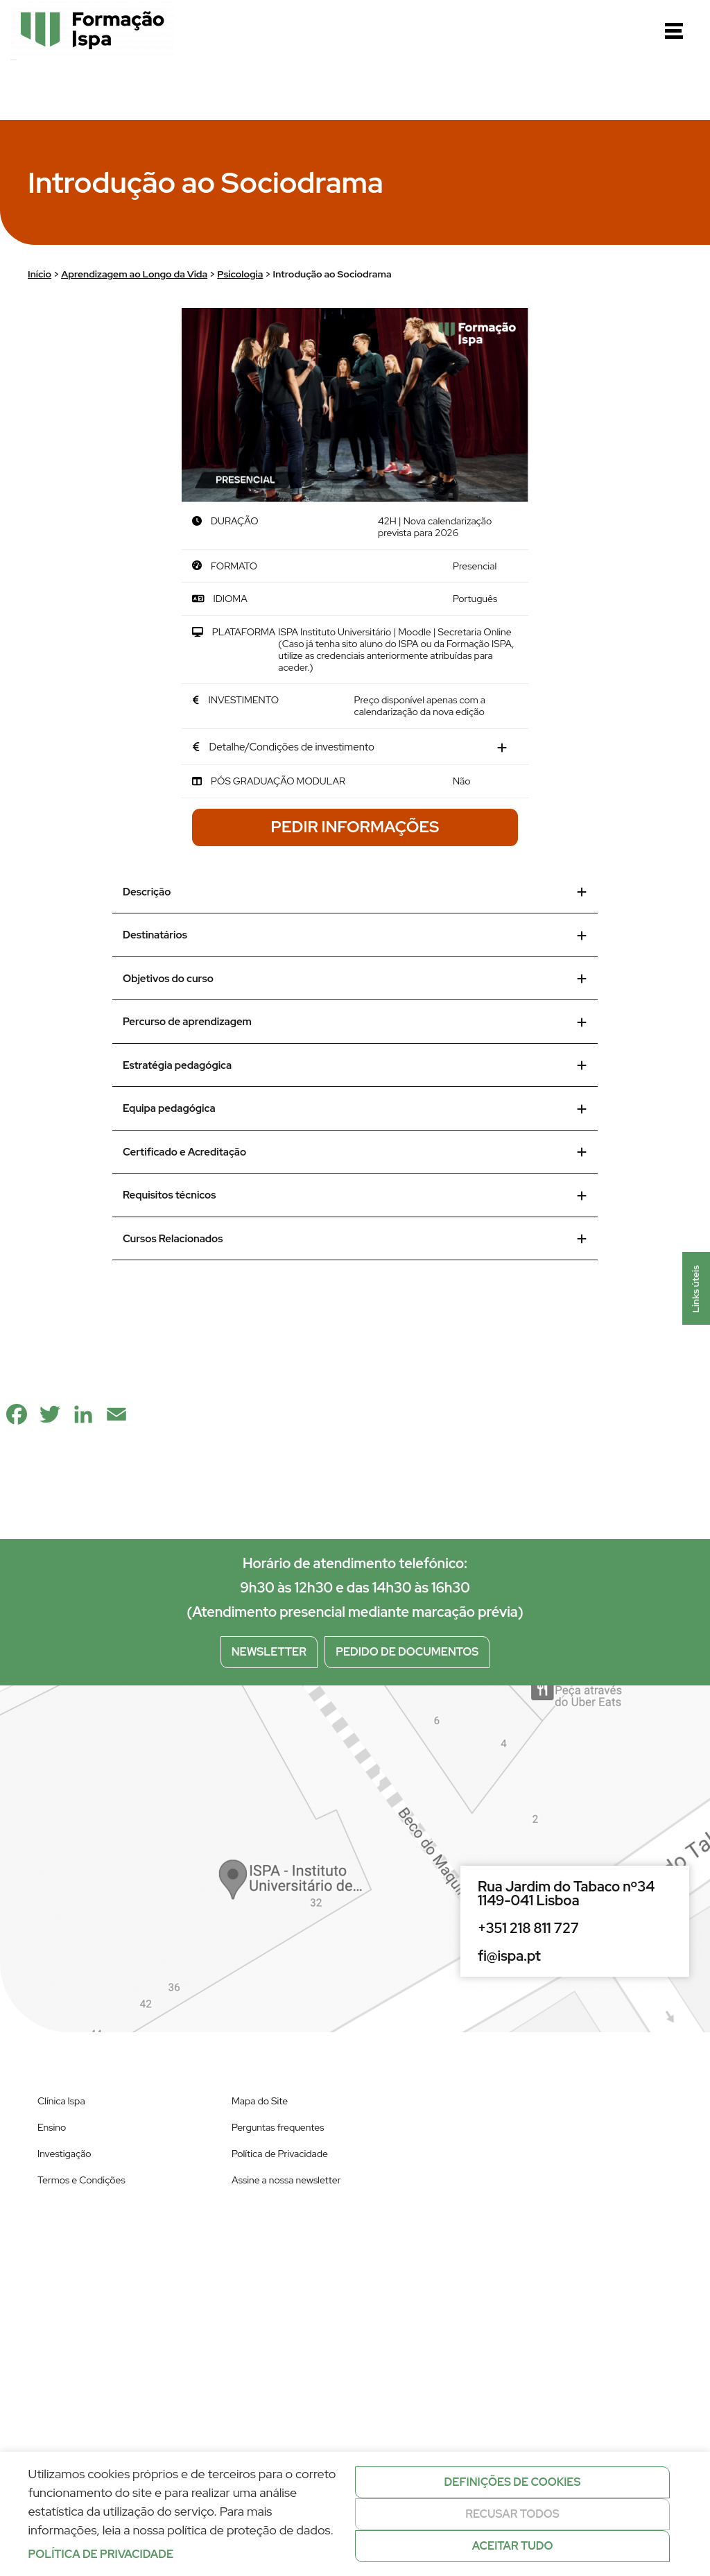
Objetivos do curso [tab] (355, 979)
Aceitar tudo (512, 2546)
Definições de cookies (512, 2482)
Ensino (51, 2127)
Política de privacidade (101, 2554)
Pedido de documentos (407, 1652)
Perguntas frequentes (278, 2127)
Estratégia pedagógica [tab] (355, 1065)
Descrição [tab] (355, 892)
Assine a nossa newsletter (286, 2180)
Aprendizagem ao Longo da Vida (134, 274)
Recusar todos (512, 2514)
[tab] (355, 748)
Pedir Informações (355, 826)
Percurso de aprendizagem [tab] (355, 1022)
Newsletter (269, 1652)
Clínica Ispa (61, 2101)
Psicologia (240, 274)
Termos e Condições (81, 2180)
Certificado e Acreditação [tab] (355, 1152)
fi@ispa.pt (509, 1956)
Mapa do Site (260, 2101)
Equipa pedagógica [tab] (355, 1108)
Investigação (64, 2153)
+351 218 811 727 (528, 1928)
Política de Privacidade (280, 2153)
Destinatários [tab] (355, 935)
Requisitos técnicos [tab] (355, 1195)
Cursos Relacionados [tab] (355, 1239)
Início (39, 274)
